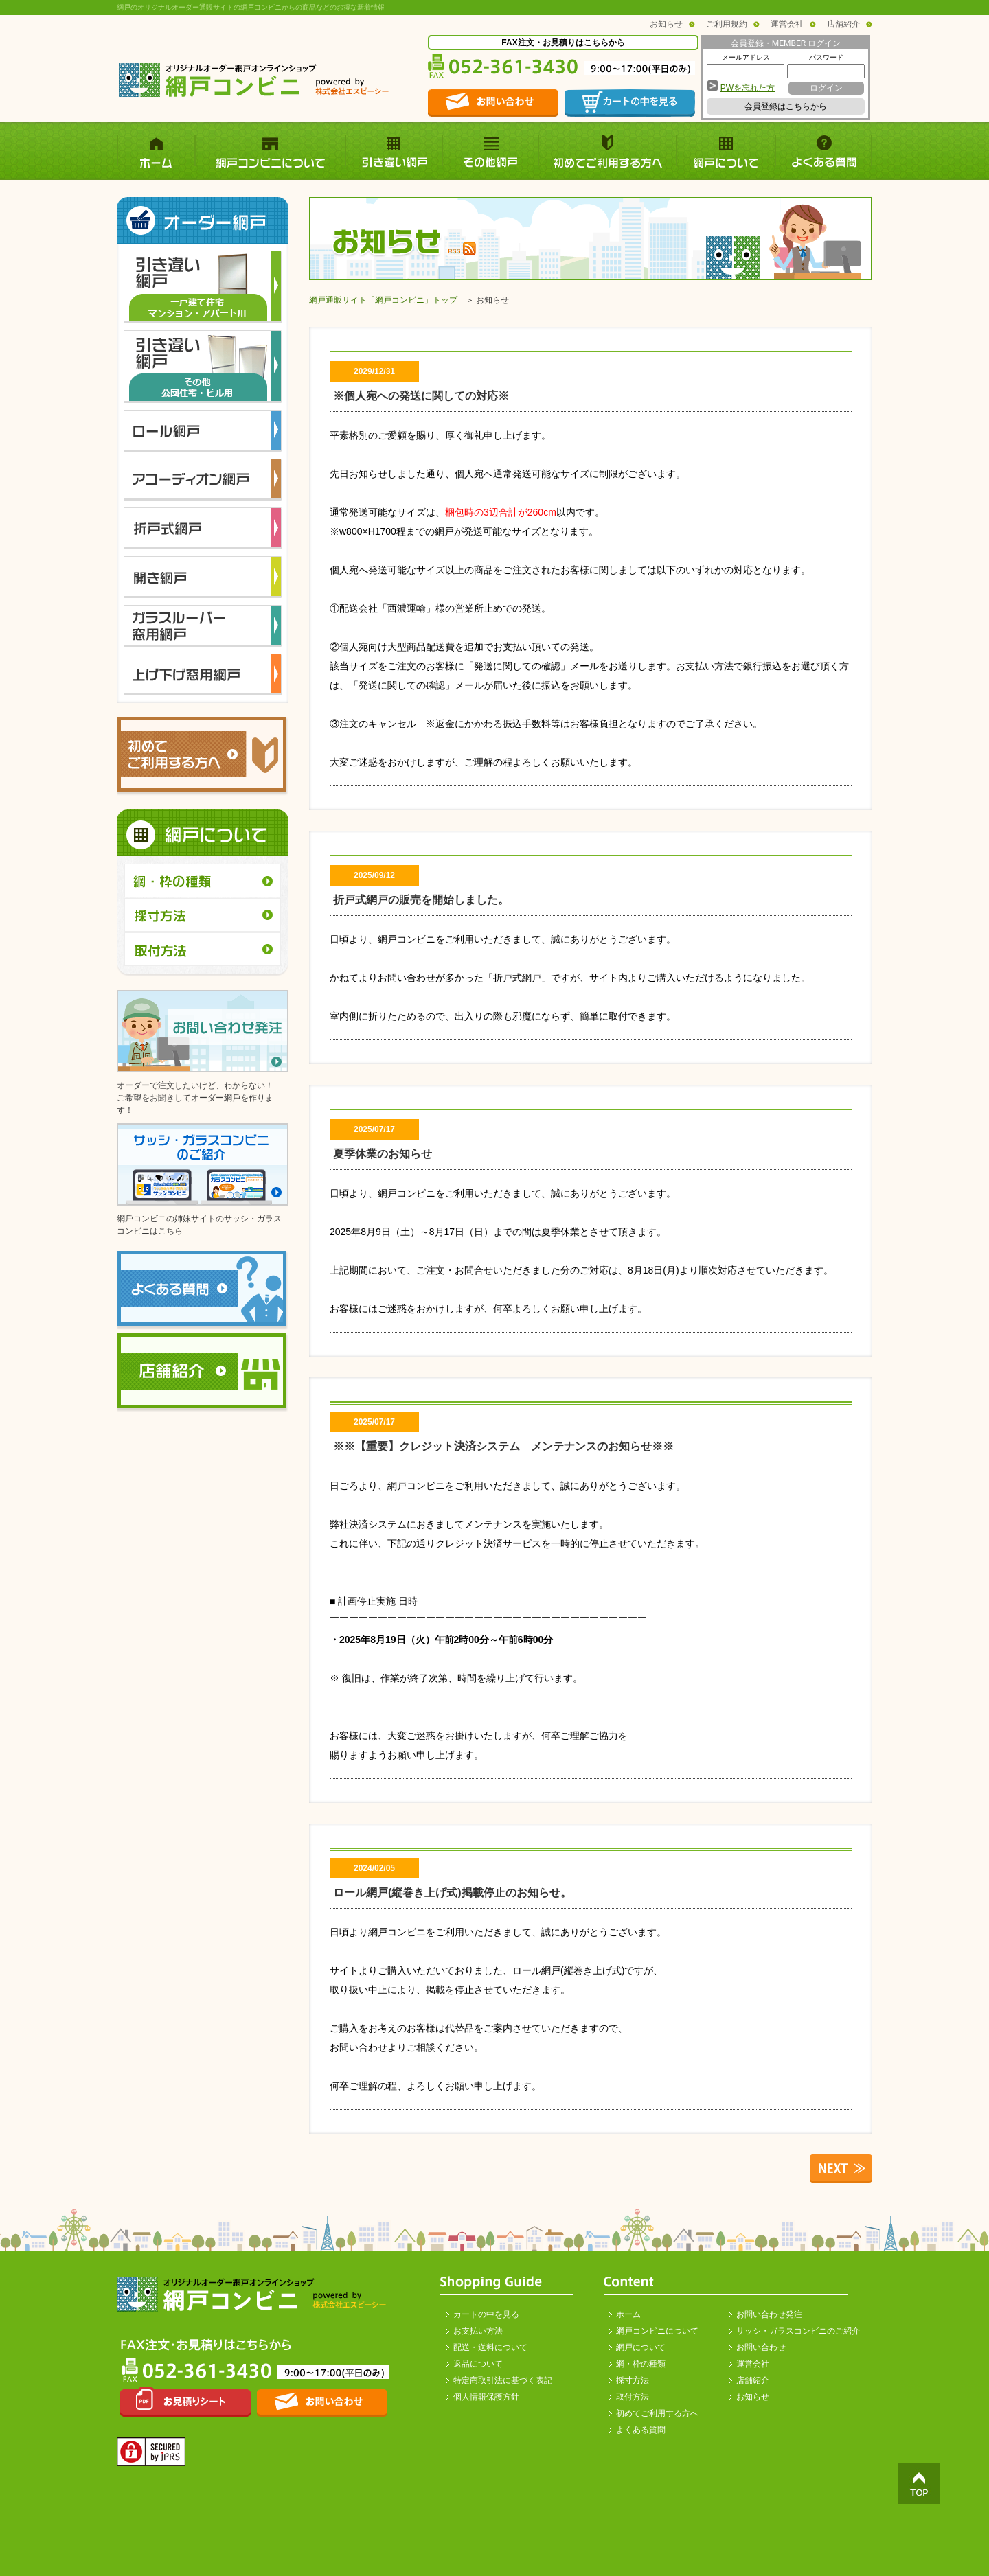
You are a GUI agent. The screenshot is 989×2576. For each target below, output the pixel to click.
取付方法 (632, 2397)
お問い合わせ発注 (769, 2314)
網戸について (641, 2347)
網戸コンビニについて (657, 2331)
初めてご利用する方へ (657, 2413)
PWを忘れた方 (747, 88)
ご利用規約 (726, 24)
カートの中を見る (486, 2314)
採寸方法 (632, 2380)
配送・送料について (490, 2347)
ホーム (628, 2314)
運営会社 (787, 24)
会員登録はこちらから (785, 106)
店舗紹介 (843, 24)
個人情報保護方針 (486, 2397)
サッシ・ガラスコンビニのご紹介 (798, 2331)
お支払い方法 (478, 2331)
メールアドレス (746, 57)
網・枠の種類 (641, 2364)
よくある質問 (641, 2430)
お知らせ (666, 24)
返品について (478, 2364)
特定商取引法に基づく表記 (502, 2380)
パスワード (826, 57)
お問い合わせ (761, 2347)
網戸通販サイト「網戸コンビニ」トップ (383, 300)
